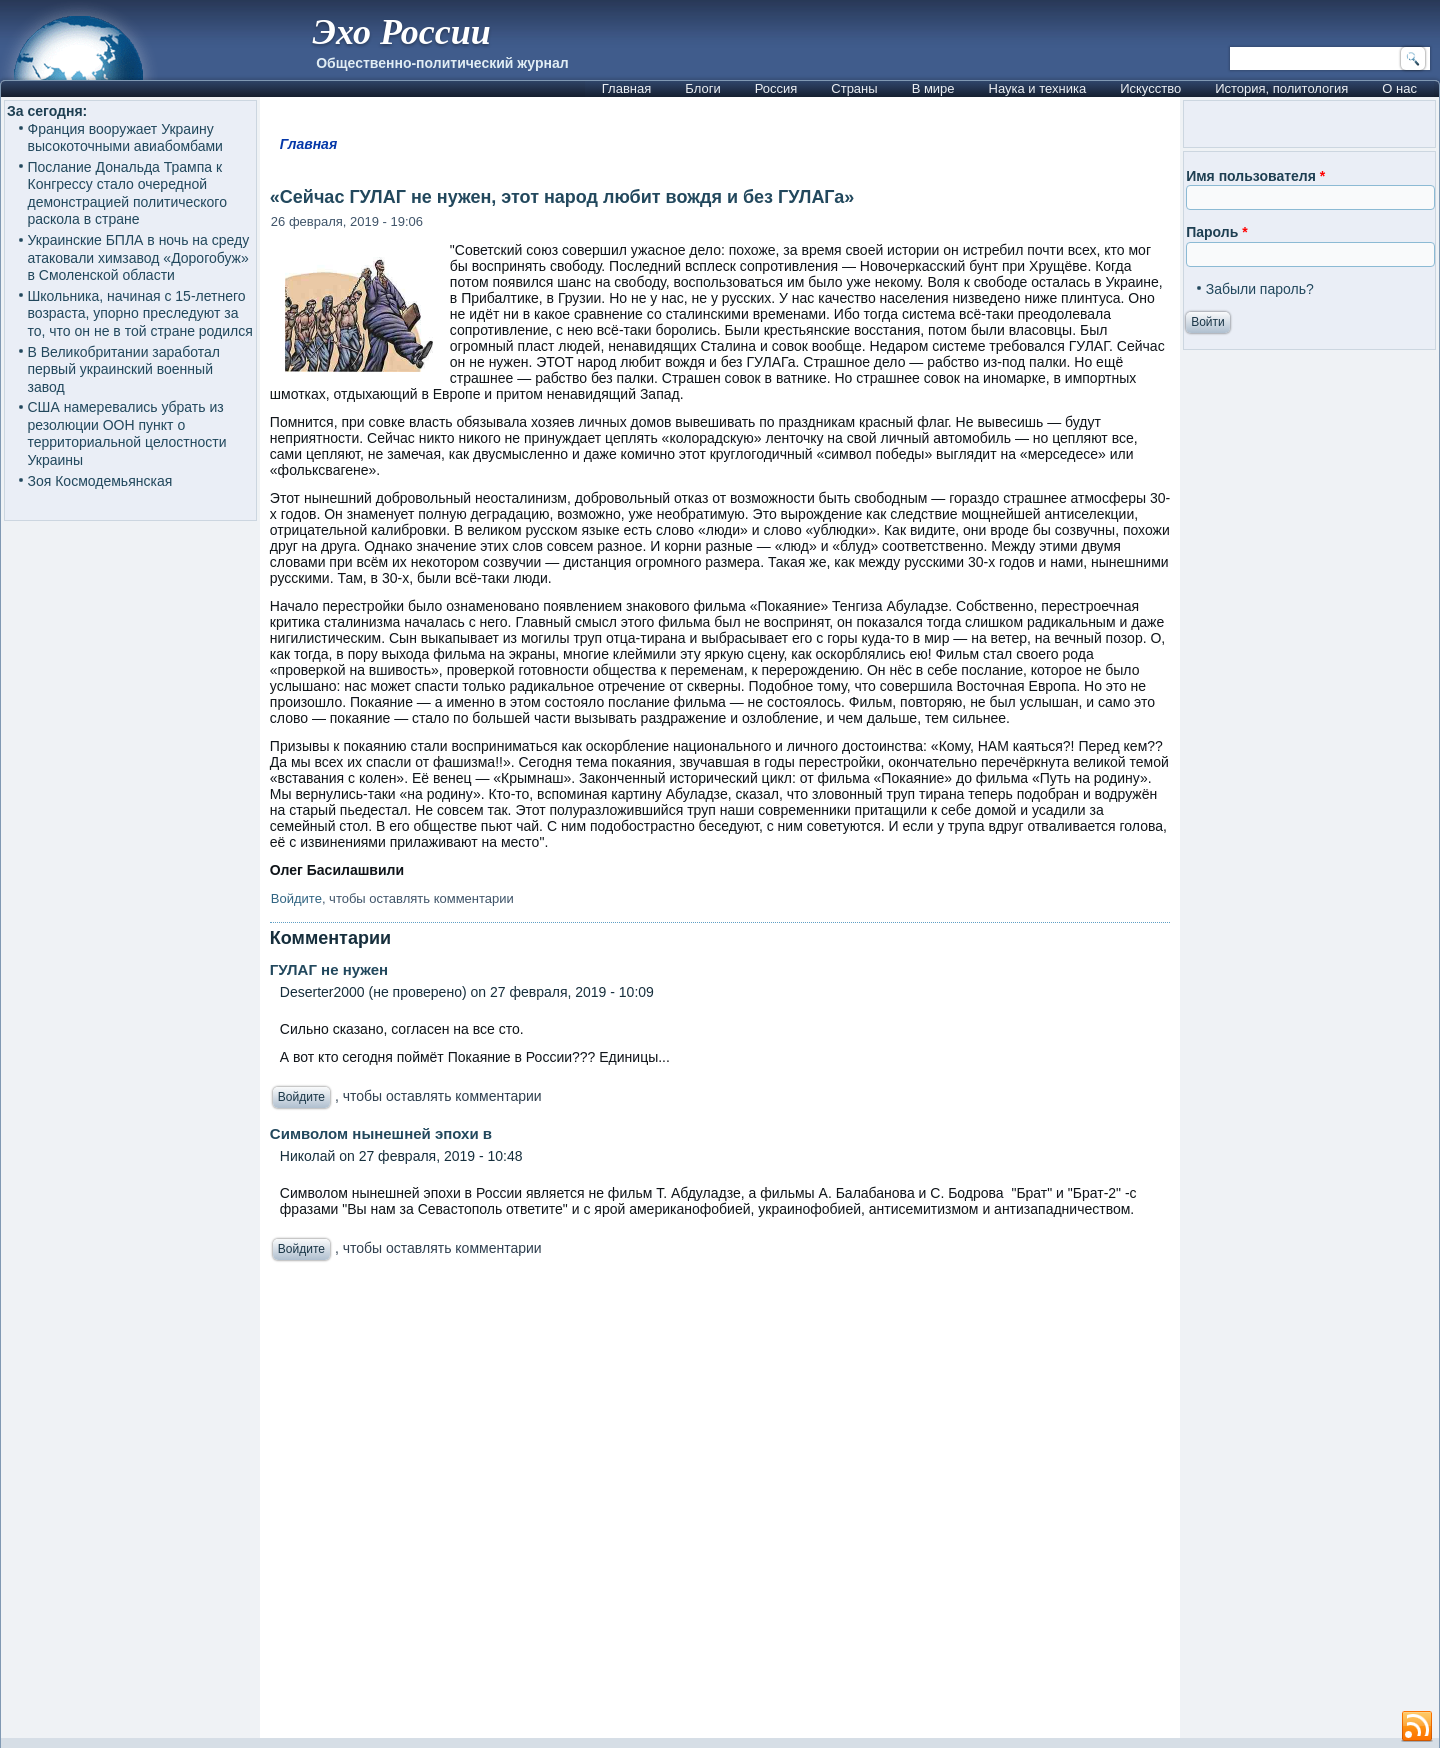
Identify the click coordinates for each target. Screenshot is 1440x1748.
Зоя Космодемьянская (100, 481)
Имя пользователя (1255, 176)
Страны (854, 88)
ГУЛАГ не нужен (329, 969)
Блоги (702, 88)
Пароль (1216, 232)
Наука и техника (1038, 88)
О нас (1399, 88)
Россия (776, 88)
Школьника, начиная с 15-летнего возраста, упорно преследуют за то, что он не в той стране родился (140, 313)
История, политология (1281, 88)
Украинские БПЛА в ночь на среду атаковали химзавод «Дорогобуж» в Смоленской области (139, 257)
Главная (626, 88)
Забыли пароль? (1260, 289)
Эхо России (401, 32)
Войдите (296, 898)
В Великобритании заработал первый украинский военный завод (124, 369)
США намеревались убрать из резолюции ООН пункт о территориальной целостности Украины (127, 433)
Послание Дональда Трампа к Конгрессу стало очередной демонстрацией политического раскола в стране (127, 193)
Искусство (1150, 88)
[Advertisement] (720, 1505)
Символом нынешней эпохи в (381, 1133)
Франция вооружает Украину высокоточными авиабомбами (125, 138)
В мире (933, 88)
